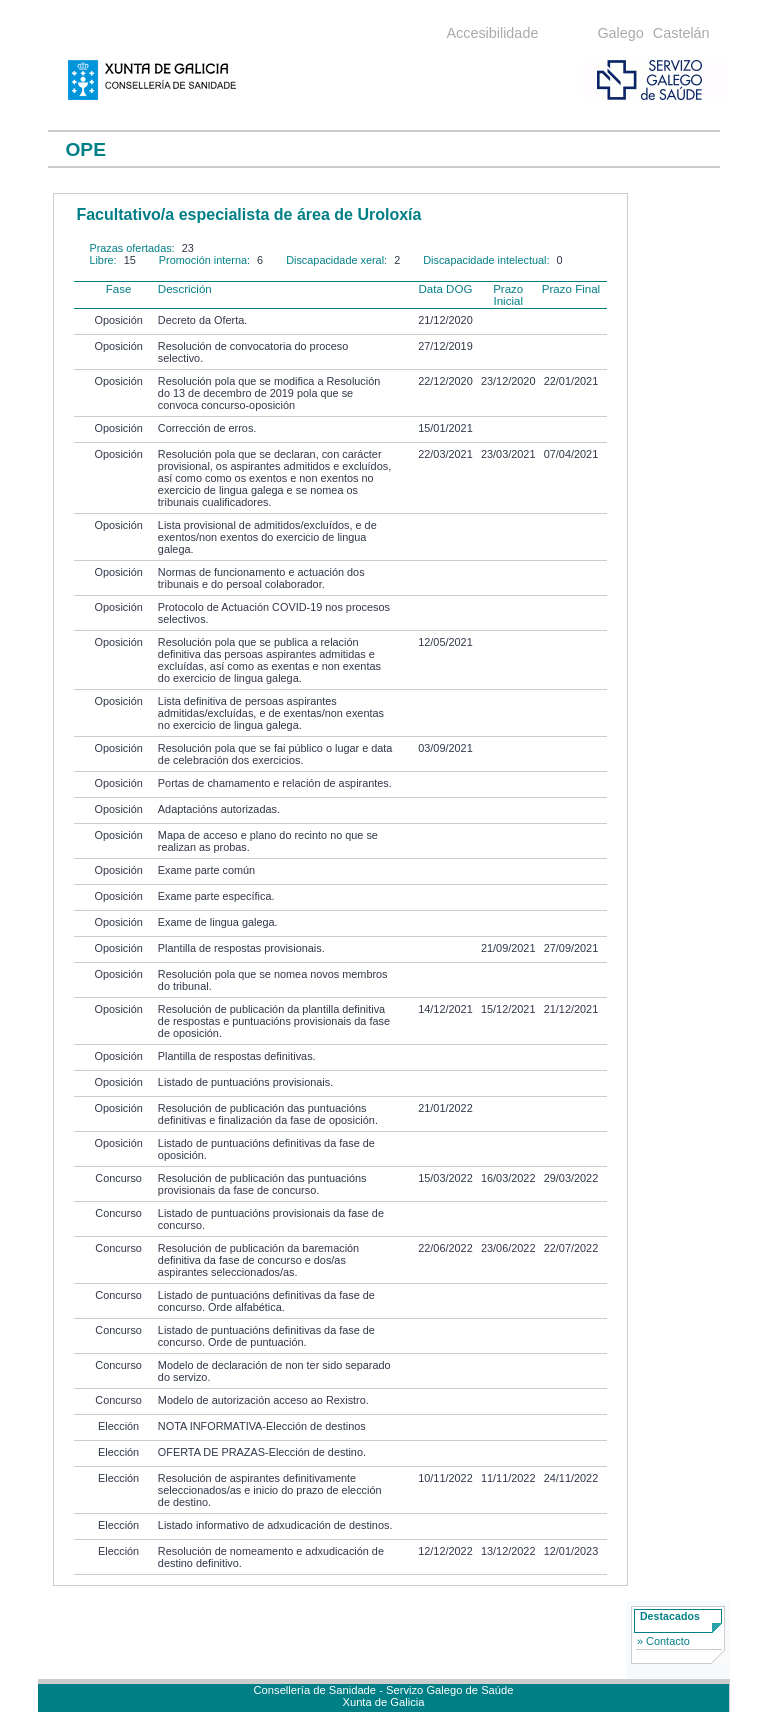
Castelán (681, 33)
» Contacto (663, 1641)
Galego (620, 33)
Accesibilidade (492, 33)
